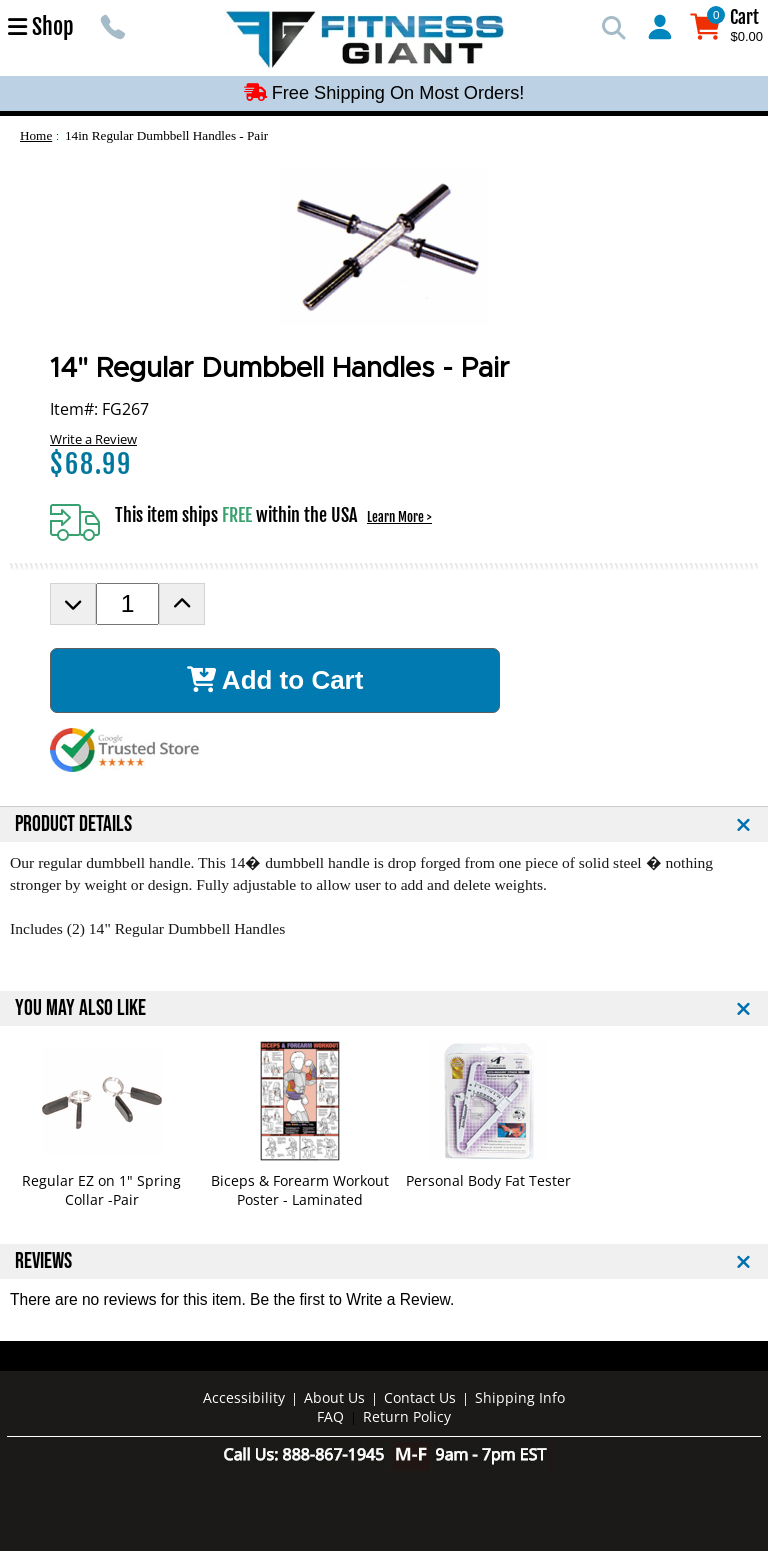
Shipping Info (520, 1397)
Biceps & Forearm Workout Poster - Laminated (300, 1190)
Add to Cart (275, 680)
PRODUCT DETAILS (73, 824)
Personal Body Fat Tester (488, 1180)
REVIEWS (43, 1261)
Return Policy (407, 1416)
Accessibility (244, 1397)
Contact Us (420, 1397)
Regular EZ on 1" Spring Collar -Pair (101, 1190)
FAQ (330, 1416)
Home (36, 135)
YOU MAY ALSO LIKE (80, 1008)
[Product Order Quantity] (127, 604)
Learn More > (399, 517)
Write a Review (93, 439)
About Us (334, 1397)
